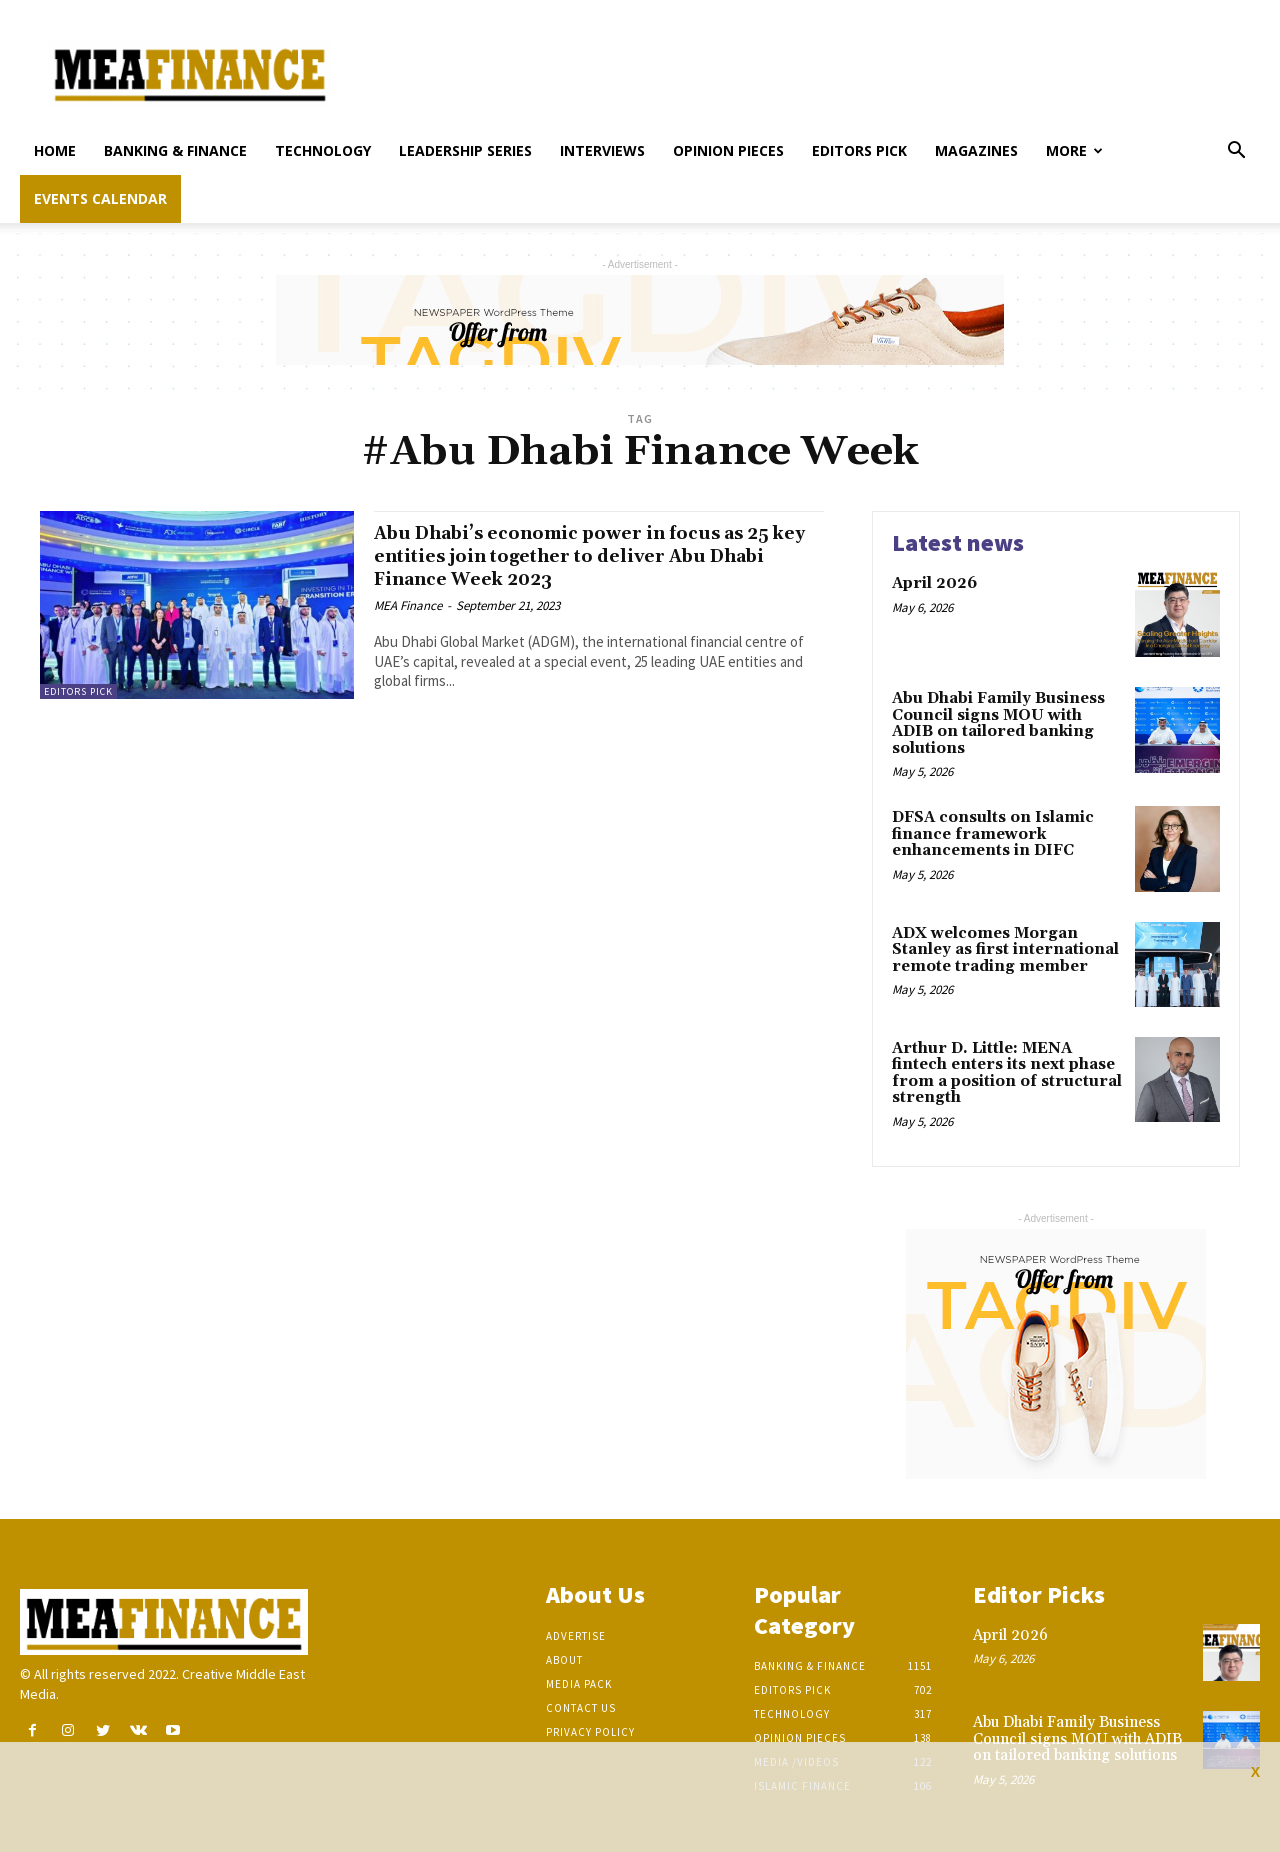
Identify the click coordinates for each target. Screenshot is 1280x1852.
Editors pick (859, 150)
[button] (1236, 152)
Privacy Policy (590, 1732)
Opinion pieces (728, 150)
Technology (323, 150)
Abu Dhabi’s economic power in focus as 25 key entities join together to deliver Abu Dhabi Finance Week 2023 (592, 556)
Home (55, 150)
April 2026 (934, 583)
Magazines (976, 150)
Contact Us (581, 1708)
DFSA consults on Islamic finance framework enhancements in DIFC (993, 834)
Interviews (602, 150)
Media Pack (579, 1684)
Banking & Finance (175, 150)
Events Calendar (100, 198)
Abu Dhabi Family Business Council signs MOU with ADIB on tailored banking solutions (998, 723)
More (1074, 150)
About (564, 1660)
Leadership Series (465, 150)
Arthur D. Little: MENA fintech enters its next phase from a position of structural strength (1007, 1073)
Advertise (576, 1636)
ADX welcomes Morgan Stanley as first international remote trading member (1005, 950)
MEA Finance (408, 605)
